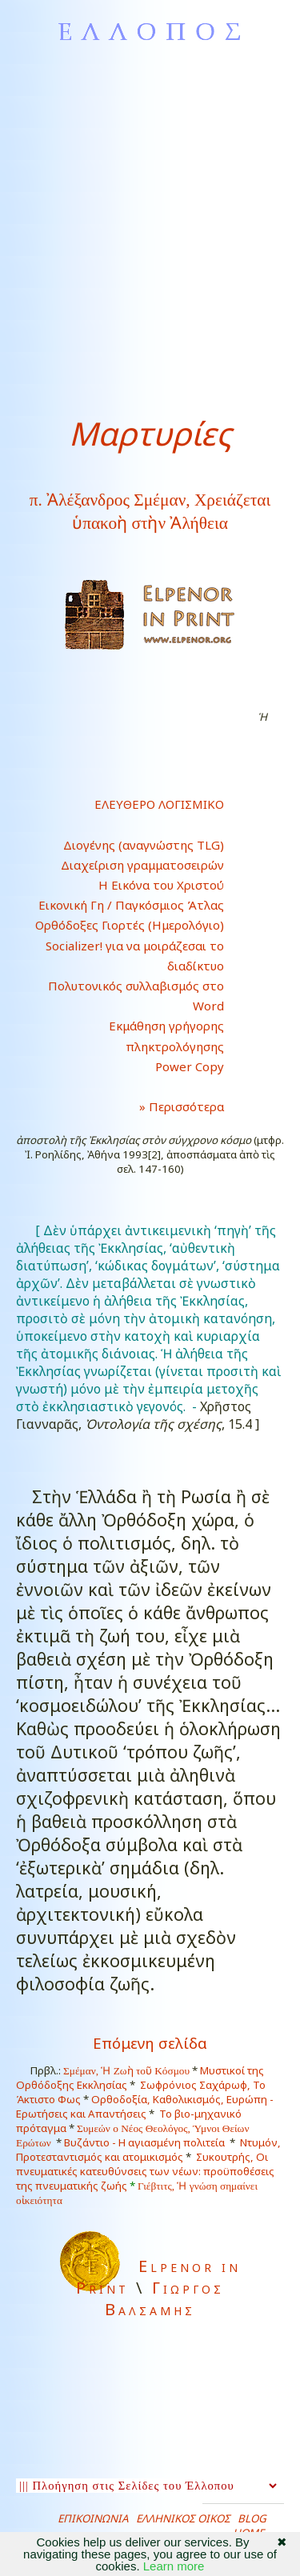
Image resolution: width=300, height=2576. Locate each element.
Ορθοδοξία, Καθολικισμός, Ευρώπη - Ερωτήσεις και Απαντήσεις (145, 2106)
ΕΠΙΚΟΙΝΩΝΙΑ (93, 2518)
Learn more (174, 2566)
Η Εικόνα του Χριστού (161, 885)
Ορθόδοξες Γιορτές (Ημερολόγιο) (129, 925)
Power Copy (189, 1066)
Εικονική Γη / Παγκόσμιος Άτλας (131, 905)
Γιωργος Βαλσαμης (164, 2298)
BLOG (252, 2518)
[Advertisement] (150, 229)
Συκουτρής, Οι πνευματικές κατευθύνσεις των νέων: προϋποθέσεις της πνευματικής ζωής (145, 2171)
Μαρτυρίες (150, 433)
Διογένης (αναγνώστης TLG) (143, 845)
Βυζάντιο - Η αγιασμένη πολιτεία (144, 2142)
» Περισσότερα (169, 1106)
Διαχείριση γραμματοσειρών (142, 865)
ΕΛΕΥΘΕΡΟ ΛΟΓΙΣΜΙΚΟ (159, 804)
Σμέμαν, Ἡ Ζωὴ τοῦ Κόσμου (126, 2071)
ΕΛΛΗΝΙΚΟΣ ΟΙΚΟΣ (183, 2518)
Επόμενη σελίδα (150, 2043)
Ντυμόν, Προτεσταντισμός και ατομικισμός (148, 2149)
